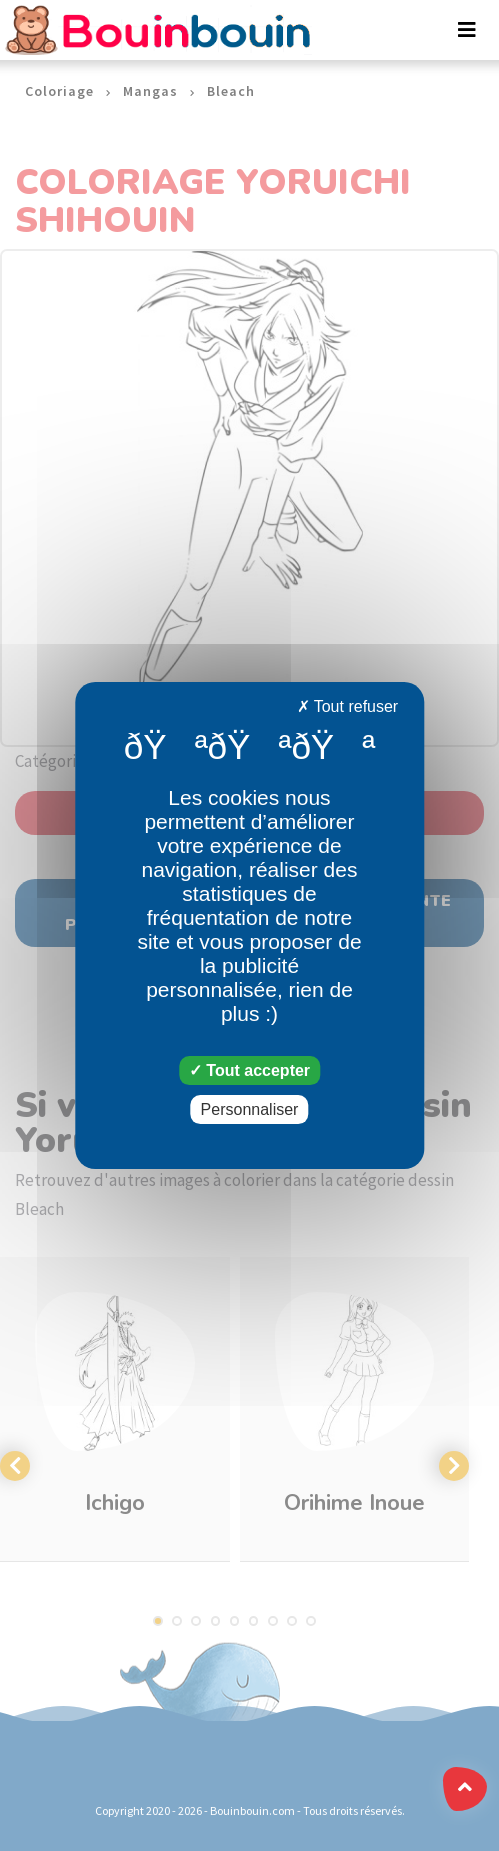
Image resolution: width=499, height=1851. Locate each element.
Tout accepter (249, 1070)
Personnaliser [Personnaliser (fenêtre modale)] (250, 1109)
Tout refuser (348, 706)
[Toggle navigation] (467, 30)
